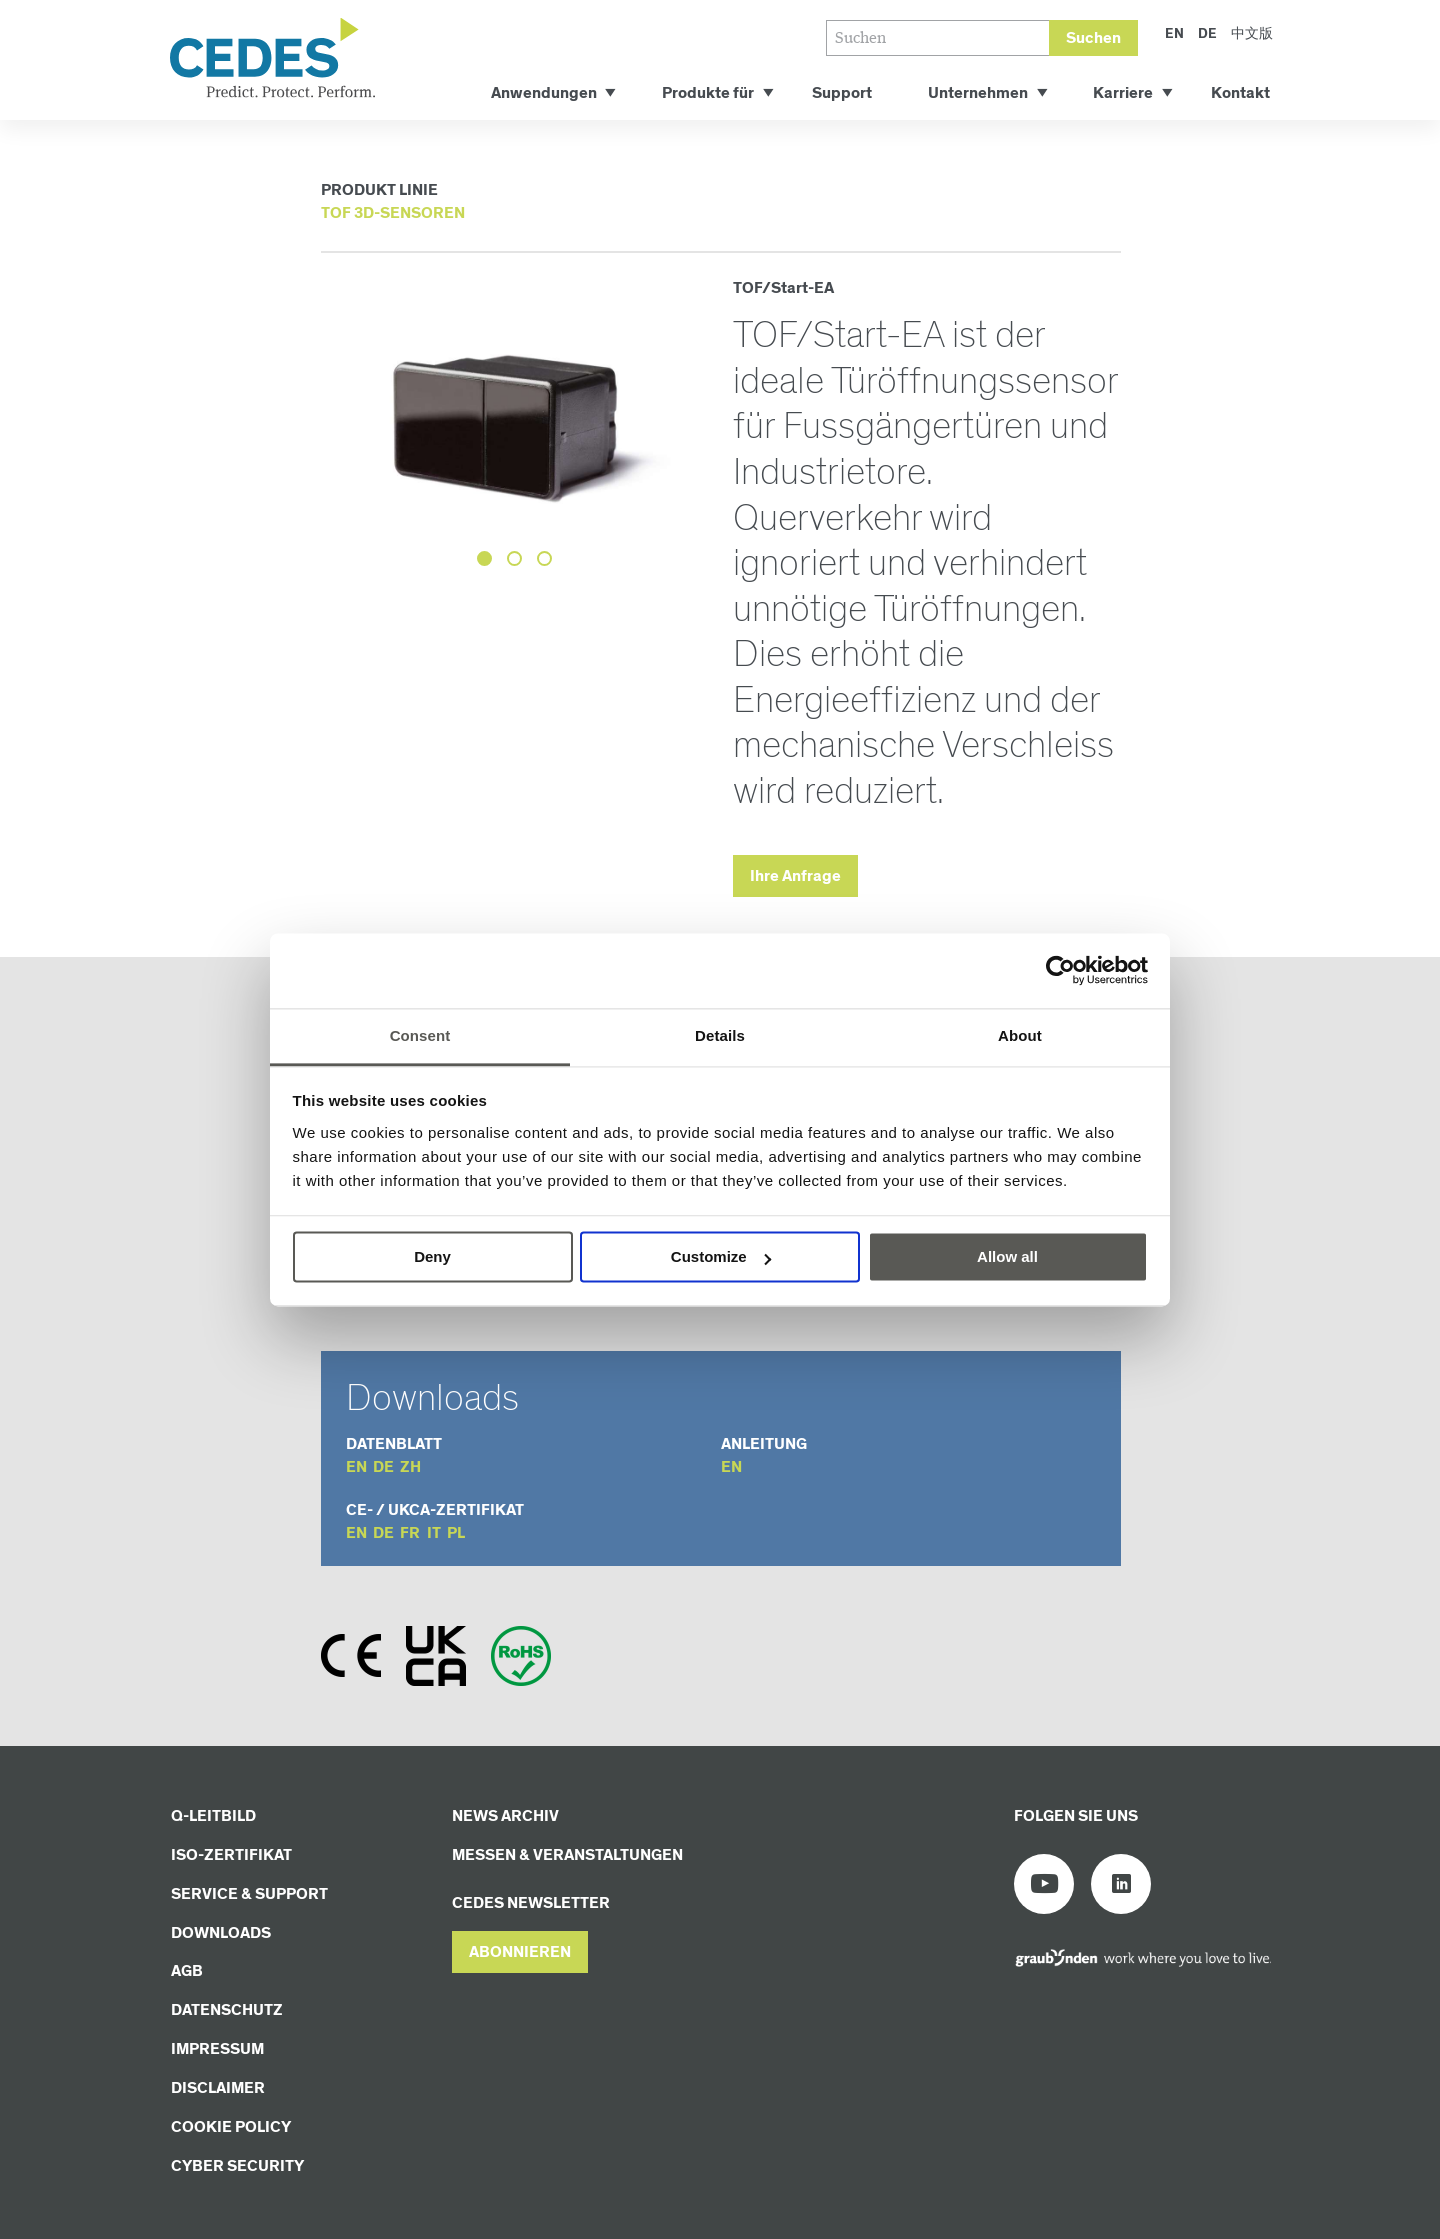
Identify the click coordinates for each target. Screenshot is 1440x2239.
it (434, 1533)
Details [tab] (720, 1035)
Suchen (1093, 38)
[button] (520, 1952)
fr (410, 1533)
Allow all (1007, 1256)
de (383, 1467)
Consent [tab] (420, 1035)
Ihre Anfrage (795, 876)
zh (410, 1467)
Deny (432, 1256)
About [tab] (1020, 1035)
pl (456, 1533)
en (356, 1467)
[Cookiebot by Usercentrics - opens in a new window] (1060, 970)
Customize (721, 1256)
